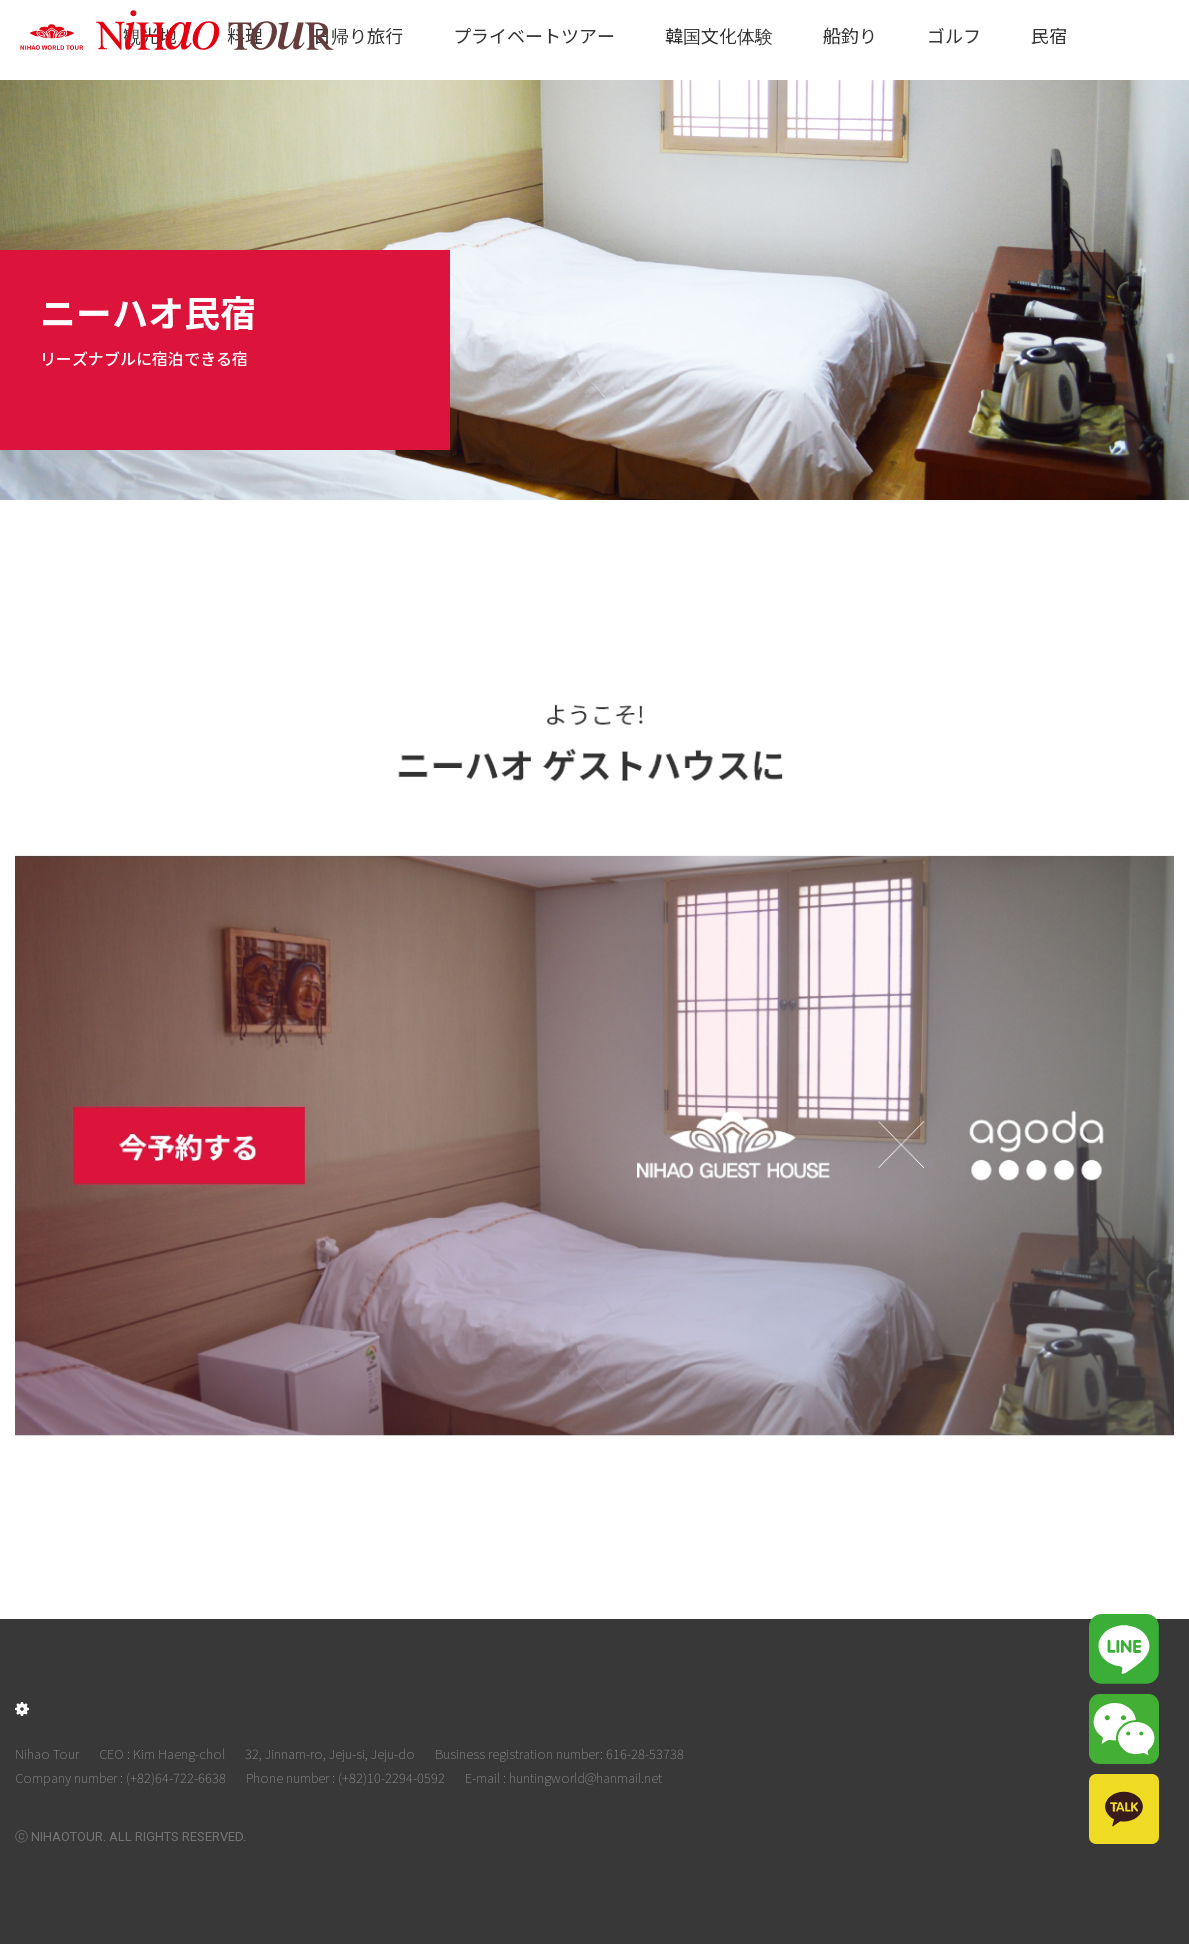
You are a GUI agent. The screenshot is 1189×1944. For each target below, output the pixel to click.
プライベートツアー (534, 35)
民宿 (1049, 35)
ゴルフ (954, 35)
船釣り (850, 35)
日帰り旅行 (358, 35)
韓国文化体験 (719, 35)
